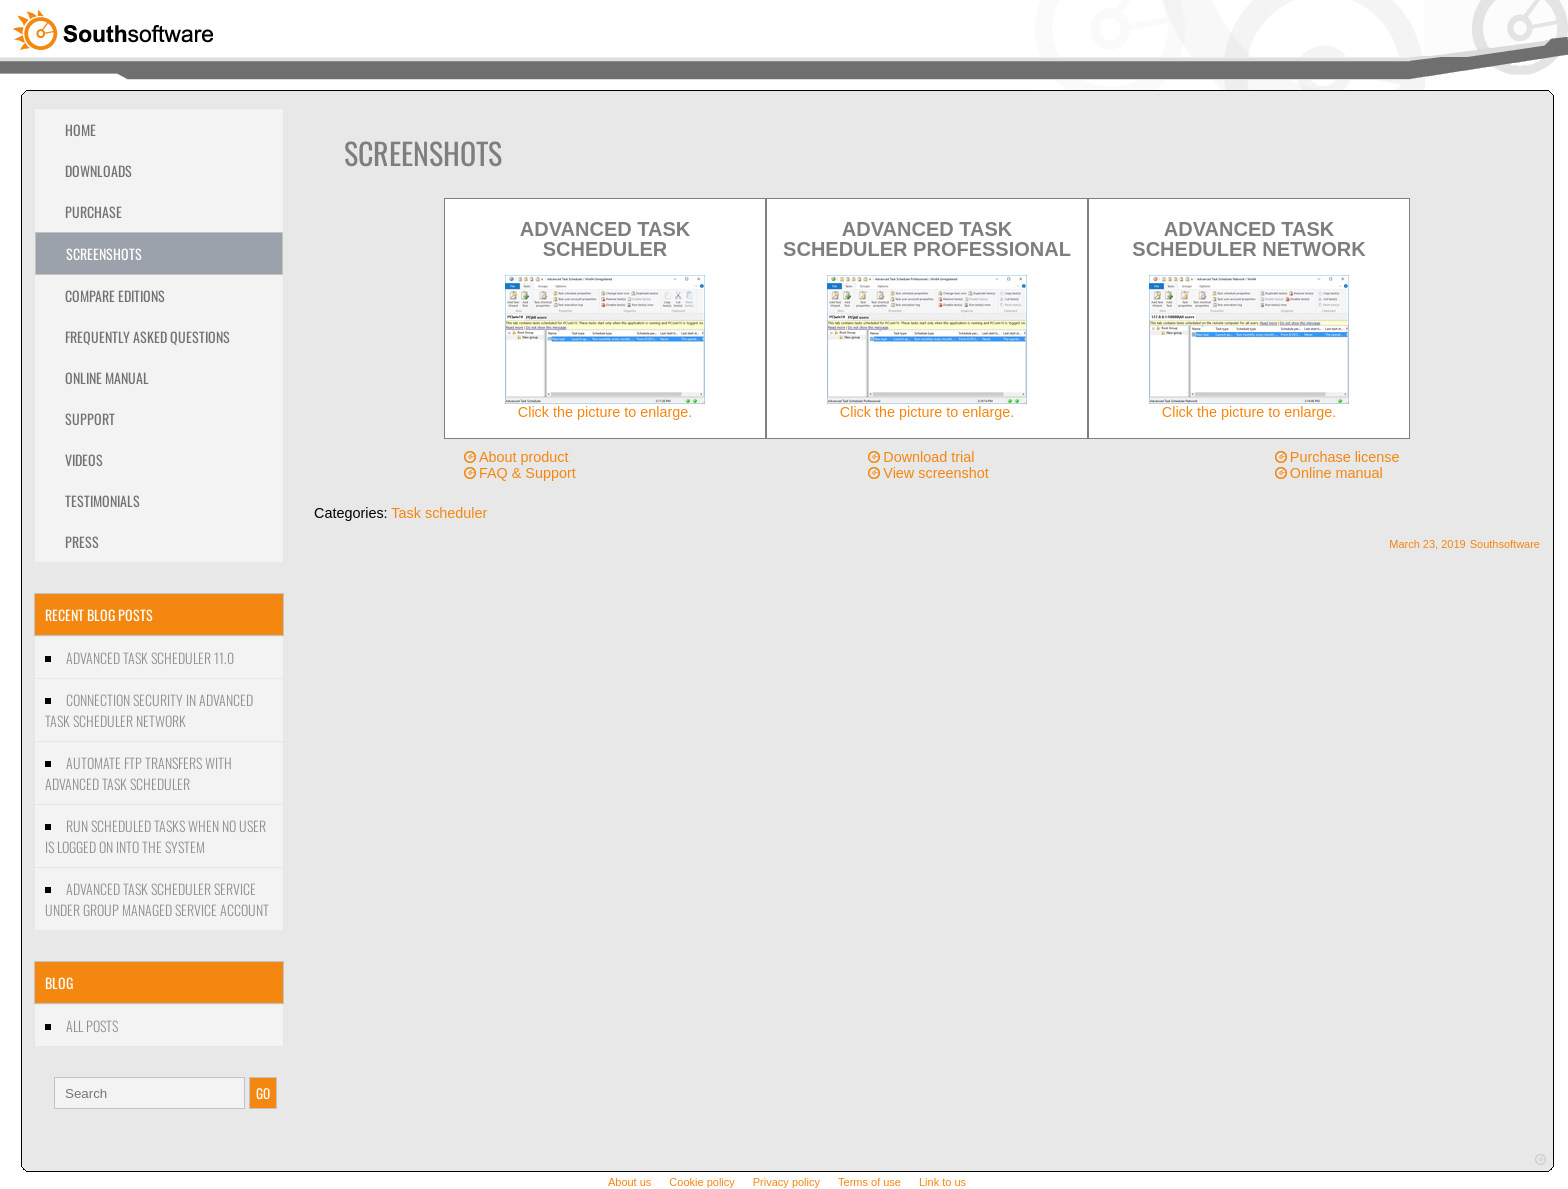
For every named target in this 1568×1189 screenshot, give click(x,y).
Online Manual (107, 377)
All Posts (92, 1025)
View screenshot (935, 473)
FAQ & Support (527, 473)
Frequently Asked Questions (147, 336)
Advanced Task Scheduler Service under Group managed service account (157, 899)
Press (82, 541)
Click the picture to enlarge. (605, 405)
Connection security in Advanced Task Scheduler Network (149, 710)
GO (263, 1093)
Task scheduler (439, 513)
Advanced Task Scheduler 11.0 (150, 657)
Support (90, 418)
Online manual (1336, 473)
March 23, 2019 (1427, 544)
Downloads (98, 170)
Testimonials (102, 500)
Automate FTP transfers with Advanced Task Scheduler (138, 773)
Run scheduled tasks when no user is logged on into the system (155, 836)
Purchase (93, 211)
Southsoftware (1505, 544)
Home (80, 129)
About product (524, 457)
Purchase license (1345, 457)
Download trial (928, 457)
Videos (84, 459)
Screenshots (104, 253)
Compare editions (115, 295)
